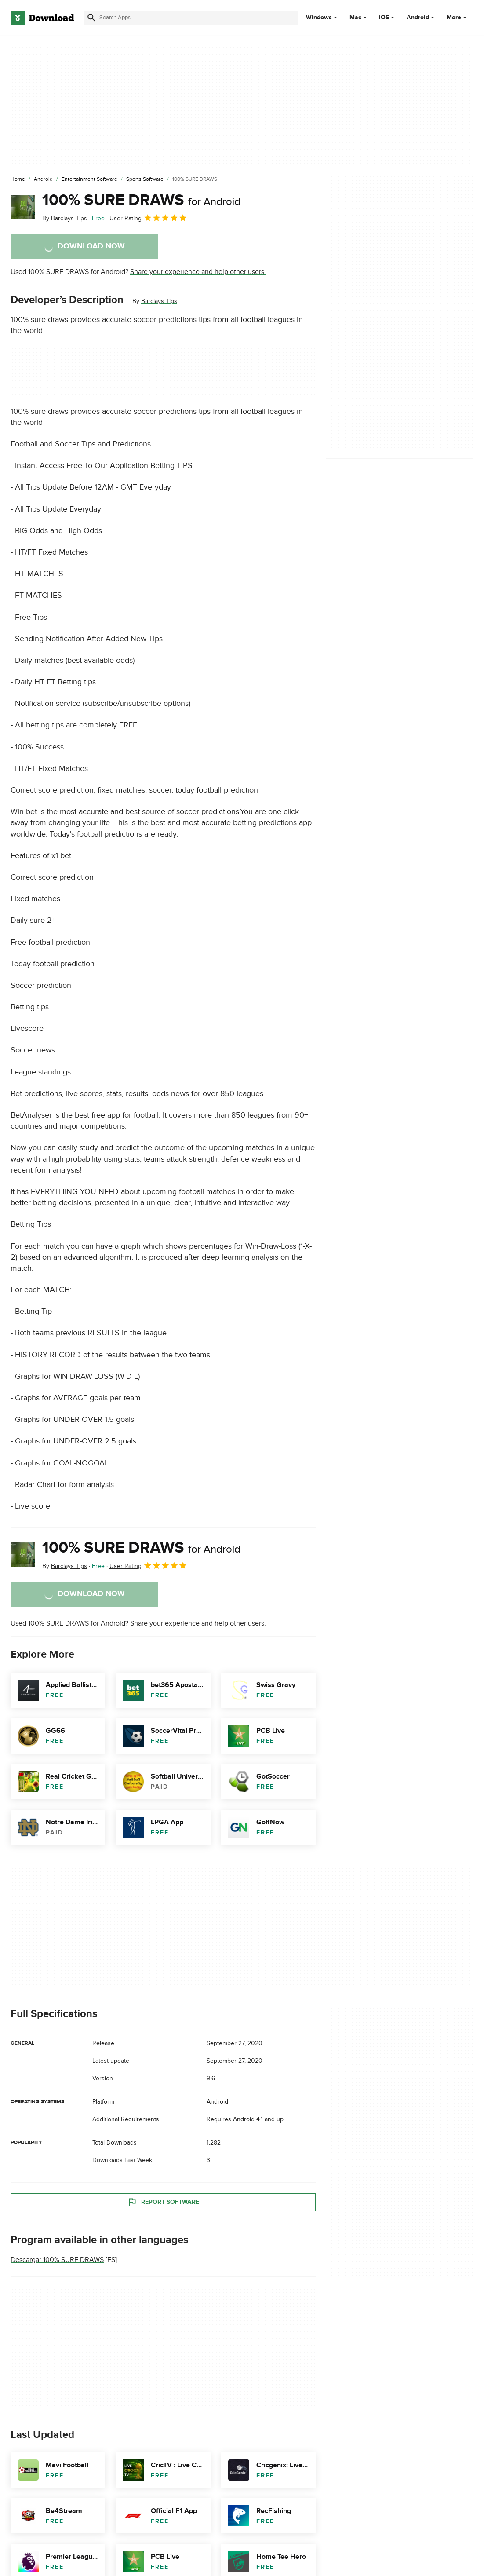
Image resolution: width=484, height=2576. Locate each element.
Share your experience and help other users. (198, 271)
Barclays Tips (159, 301)
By (64, 218)
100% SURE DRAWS (141, 200)
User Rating (148, 217)
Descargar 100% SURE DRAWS (57, 2259)
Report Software (163, 2201)
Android (418, 18)
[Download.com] (42, 18)
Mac (355, 18)
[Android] (43, 179)
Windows (319, 18)
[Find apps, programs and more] (191, 18)
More (457, 17)
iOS (384, 18)
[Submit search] (91, 18)
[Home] (18, 179)
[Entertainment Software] (89, 179)
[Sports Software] (145, 179)
